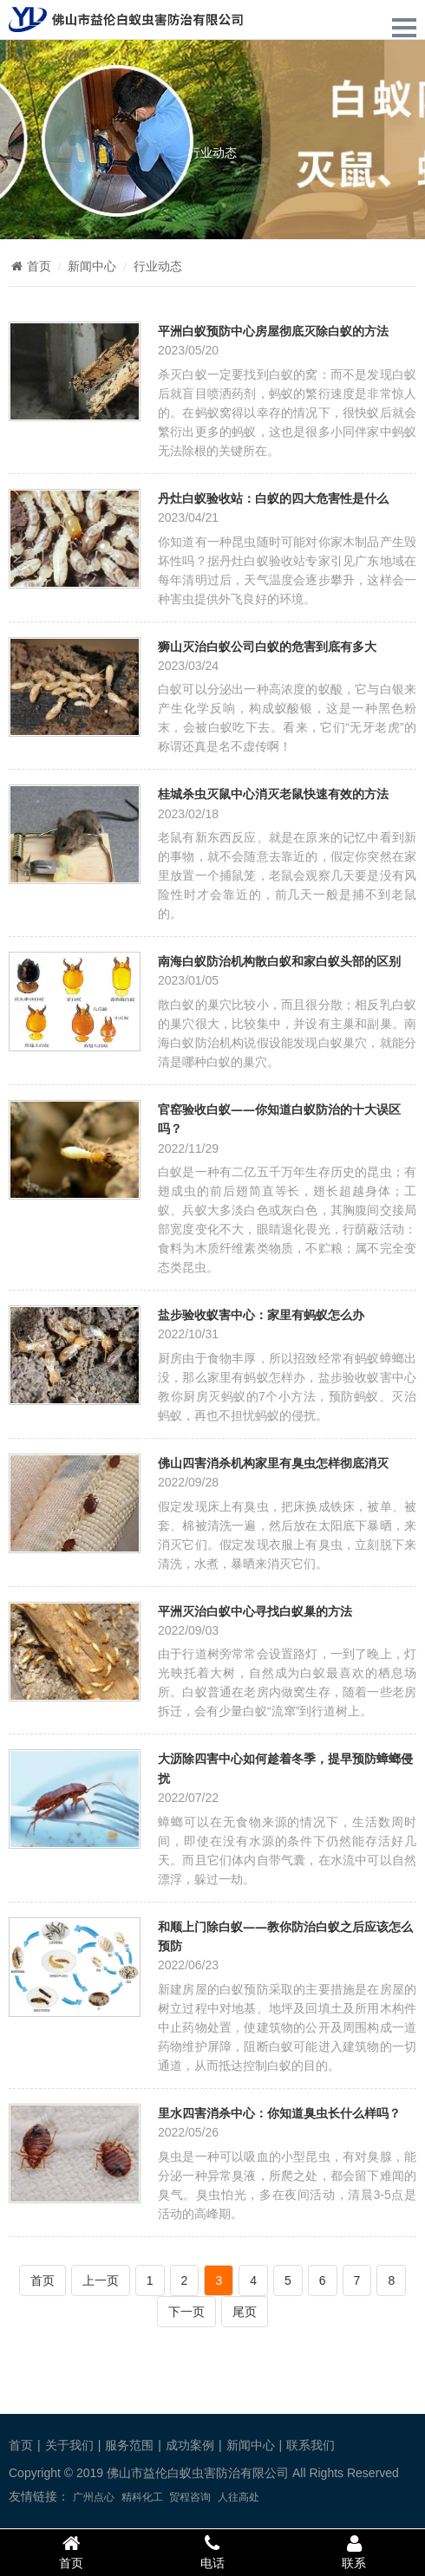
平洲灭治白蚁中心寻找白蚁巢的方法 (255, 1611)
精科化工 (142, 2497)
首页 (30, 266)
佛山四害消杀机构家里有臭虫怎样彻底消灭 (273, 1462)
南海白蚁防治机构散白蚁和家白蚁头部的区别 (279, 961)
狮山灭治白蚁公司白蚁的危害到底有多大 (267, 646)
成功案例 (190, 2445)
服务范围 (129, 2445)
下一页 (186, 2312)
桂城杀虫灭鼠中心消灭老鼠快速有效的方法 (273, 793)
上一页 (100, 2280)
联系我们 (310, 2445)
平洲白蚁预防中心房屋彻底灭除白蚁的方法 (273, 330)
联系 (354, 2552)
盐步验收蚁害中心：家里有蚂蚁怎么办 (261, 1314)
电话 (212, 2552)
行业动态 (212, 152)
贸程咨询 (190, 2497)
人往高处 (238, 2497)
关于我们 (69, 2445)
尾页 (244, 2312)
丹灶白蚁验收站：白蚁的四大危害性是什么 (273, 498)
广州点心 (93, 2497)
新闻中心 (92, 266)
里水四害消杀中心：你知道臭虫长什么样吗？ (279, 2112)
